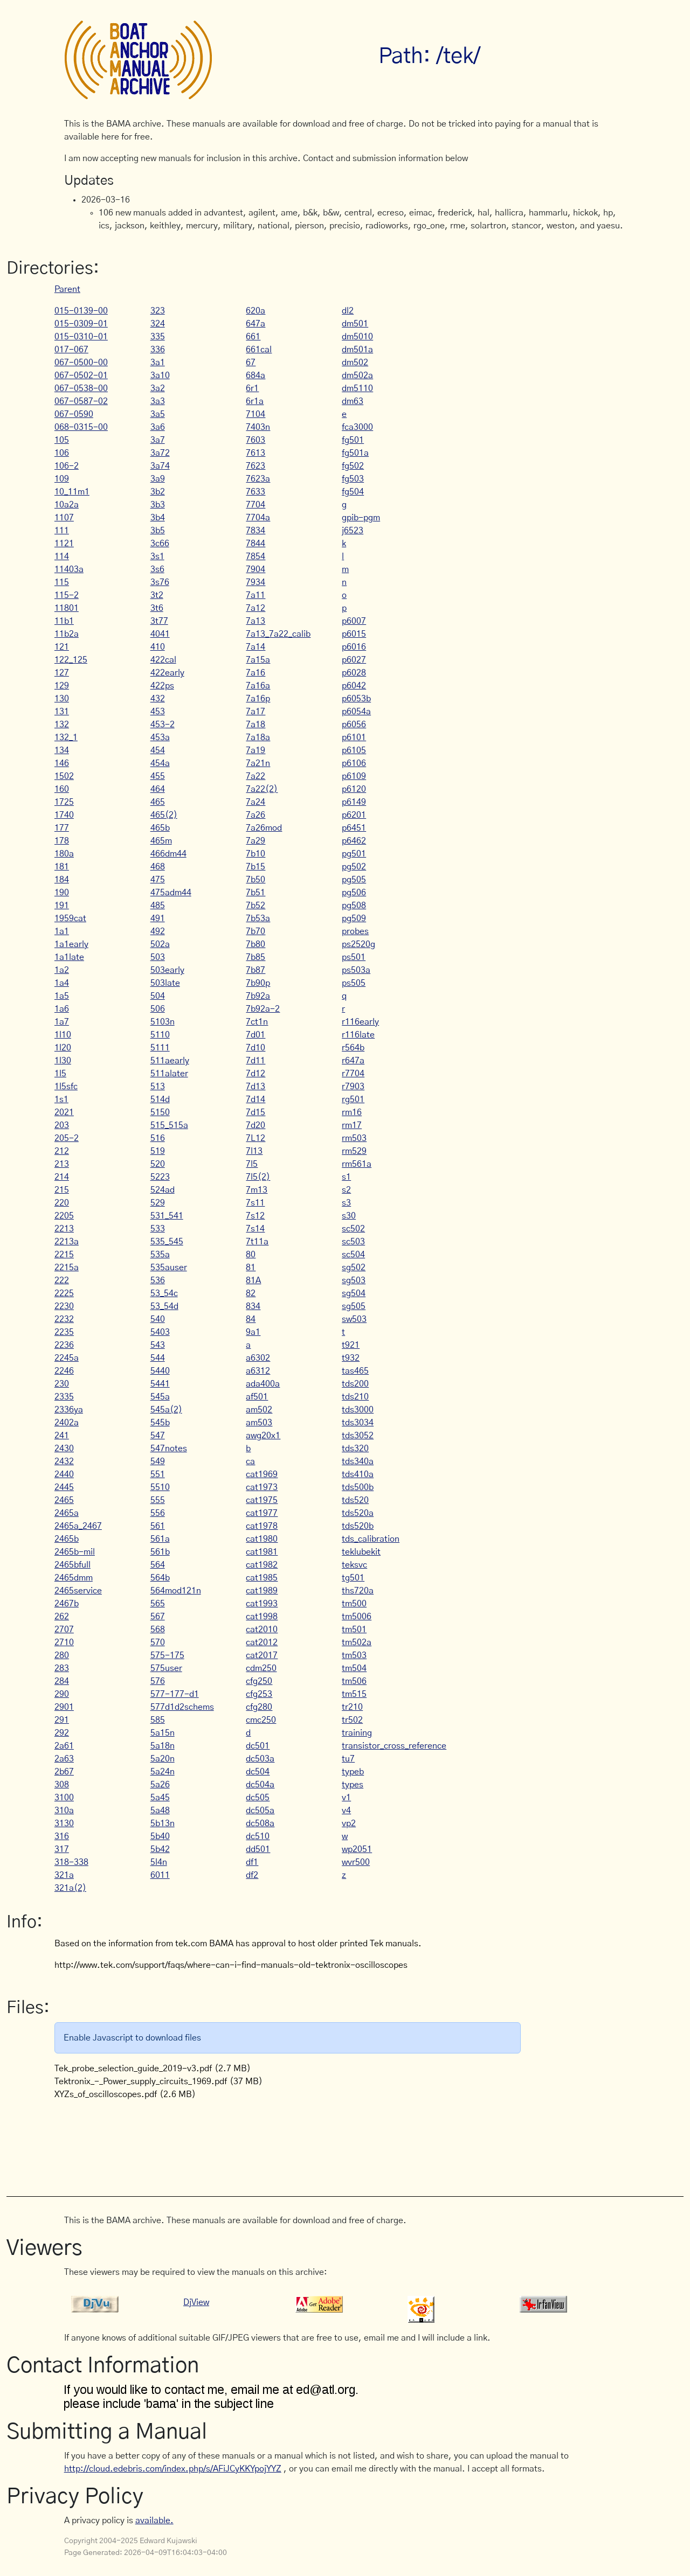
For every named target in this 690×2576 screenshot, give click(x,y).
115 (61, 582)
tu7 (348, 1759)
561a (160, 1539)
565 (157, 1603)
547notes (168, 1448)
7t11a (257, 1241)
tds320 (355, 1448)
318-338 (71, 1862)
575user (166, 1668)
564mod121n (175, 1590)
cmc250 (261, 1720)
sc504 (353, 1254)
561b (160, 1552)
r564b (353, 1047)
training (357, 1733)
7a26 (255, 815)
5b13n (162, 1823)
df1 (252, 1862)
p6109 (354, 776)
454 (157, 750)
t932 (351, 1358)
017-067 (71, 349)
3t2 (156, 595)
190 (61, 892)
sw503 (354, 1319)
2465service (78, 1590)
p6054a (356, 711)
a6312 (258, 1371)
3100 (64, 1797)
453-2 (162, 724)
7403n (258, 427)
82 (251, 1293)
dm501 (355, 323)
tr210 (352, 1707)
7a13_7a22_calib (278, 634)
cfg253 (259, 1694)
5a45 (160, 1797)
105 (61, 440)
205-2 (66, 1138)
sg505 (353, 1306)
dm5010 (357, 336)
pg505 (354, 879)
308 (61, 1784)
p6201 (354, 815)
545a (160, 1397)
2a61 (64, 1746)
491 (157, 918)
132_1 (66, 737)
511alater (169, 1073)
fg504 (353, 492)
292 (61, 1733)
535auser (168, 1267)
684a (255, 375)
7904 (255, 569)
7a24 (255, 802)
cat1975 (262, 1500)
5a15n (162, 1733)
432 (157, 698)
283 (61, 1668)
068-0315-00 (81, 427)
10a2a (66, 504)
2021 (64, 1112)
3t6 (156, 608)
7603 (255, 440)
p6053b (356, 698)
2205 (64, 1216)
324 (157, 323)
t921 (351, 1345)
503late (165, 983)
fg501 (353, 440)
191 (61, 905)
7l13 (254, 1151)
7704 (255, 504)
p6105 (354, 750)
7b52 (255, 905)
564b (160, 1578)
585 (157, 1720)
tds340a (358, 1461)
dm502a (357, 375)
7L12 (255, 1138)
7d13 (255, 1086)
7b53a (258, 918)
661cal (259, 349)
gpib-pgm (361, 517)
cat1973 (262, 1487)
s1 (346, 1177)
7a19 (255, 750)
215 (61, 1190)
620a (255, 311)
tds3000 (358, 1409)
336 (157, 349)
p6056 (354, 724)
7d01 (255, 1035)
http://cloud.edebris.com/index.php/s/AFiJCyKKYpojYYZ (172, 2468)
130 (61, 698)
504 (157, 996)
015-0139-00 (81, 311)
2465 (64, 1500)
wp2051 (357, 1849)
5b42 (160, 1849)
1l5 (60, 1073)
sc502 (353, 1228)
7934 (255, 582)
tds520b (358, 1526)
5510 (160, 1487)
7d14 (255, 1099)
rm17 (352, 1125)
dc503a (260, 1759)
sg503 (353, 1280)
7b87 (255, 970)
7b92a (258, 996)
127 (61, 673)
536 (157, 1280)
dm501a (357, 349)
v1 (346, 1797)
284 (61, 1681)
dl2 (348, 311)
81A (253, 1280)
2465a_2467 (78, 1526)
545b (160, 1422)
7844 (255, 543)
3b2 (157, 492)
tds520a (358, 1513)
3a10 (160, 375)
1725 (64, 802)
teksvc (354, 1565)
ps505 (353, 983)
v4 (346, 1810)
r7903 (353, 1086)
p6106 (354, 763)
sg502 (353, 1267)
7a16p (258, 698)
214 (61, 1177)
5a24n (162, 1771)
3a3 (157, 401)
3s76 (159, 582)
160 (61, 789)
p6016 (354, 647)
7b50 (255, 879)
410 (157, 647)
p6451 (354, 828)
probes (355, 931)
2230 (64, 1306)
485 (157, 905)
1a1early (71, 944)
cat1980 (262, 1539)
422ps (162, 685)
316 (61, 1836)
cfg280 (259, 1707)
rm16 (352, 1112)
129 (61, 685)
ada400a (263, 1384)
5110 (160, 1035)
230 (61, 1384)
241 (61, 1435)
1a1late (69, 957)
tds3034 (358, 1422)
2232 (64, 1319)
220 (61, 1203)
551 (157, 1474)
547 (157, 1435)
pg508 (354, 905)
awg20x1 (263, 1435)
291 (61, 1720)
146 (61, 763)
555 (157, 1500)
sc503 (353, 1241)
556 (157, 1513)
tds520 (355, 1500)
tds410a (358, 1474)
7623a (258, 479)
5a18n (162, 1746)
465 (157, 802)
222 (61, 1280)
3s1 (157, 556)
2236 (64, 1345)
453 (157, 711)
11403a (69, 569)
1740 (64, 815)
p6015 (354, 634)
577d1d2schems (182, 1707)
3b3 (157, 504)
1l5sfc (66, 1086)
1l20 (62, 1047)
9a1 (253, 1332)
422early (167, 673)
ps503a (356, 970)
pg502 (354, 866)
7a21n (258, 763)
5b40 (160, 1836)
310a (64, 1810)
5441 (160, 1384)
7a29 (255, 841)
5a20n (162, 1759)
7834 (255, 530)
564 (157, 1565)
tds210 (355, 1397)
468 (157, 866)
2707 (64, 1629)
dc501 (258, 1746)
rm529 (354, 1151)
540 (157, 1319)
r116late (358, 1035)
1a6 (61, 1009)
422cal (163, 660)
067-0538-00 (81, 388)
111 (61, 530)
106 (61, 453)
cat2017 (262, 1655)
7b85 (255, 957)
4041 (160, 634)
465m (161, 841)
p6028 (354, 673)
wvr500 (356, 1862)
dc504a (260, 1784)
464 (157, 789)
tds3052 (358, 1435)
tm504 (354, 1668)
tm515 (354, 1694)
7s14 (255, 1228)
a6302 (258, 1358)
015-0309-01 (81, 323)
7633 (255, 492)
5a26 (160, 1784)
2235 (64, 1332)
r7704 (353, 1073)
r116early (360, 1022)
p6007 (354, 621)
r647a (353, 1060)
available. (154, 2520)
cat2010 (262, 1629)
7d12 (255, 1073)
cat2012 (262, 1642)
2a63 (64, 1759)
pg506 (354, 892)
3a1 (157, 362)
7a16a (258, 685)
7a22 (255, 776)
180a (64, 854)
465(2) (163, 815)
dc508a (260, 1823)
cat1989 (262, 1590)
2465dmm (73, 1578)
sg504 (353, 1293)
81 (251, 1267)
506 (157, 1009)
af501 (257, 1397)
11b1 (64, 621)
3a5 (157, 414)
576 (157, 1681)
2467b (66, 1603)
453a (160, 737)
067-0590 (73, 414)
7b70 (255, 931)
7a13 (255, 621)
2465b (66, 1539)
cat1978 (262, 1526)
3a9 (157, 479)
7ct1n (257, 1022)
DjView (196, 2302)
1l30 (62, 1060)
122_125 (70, 660)
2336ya (68, 1409)
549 (157, 1461)
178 (61, 841)
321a (64, 1875)
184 (61, 879)
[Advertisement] (260, 2142)
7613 (255, 453)
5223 (160, 1177)
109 (61, 479)
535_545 (166, 1241)
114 (61, 556)
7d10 (255, 1047)
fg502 (353, 466)
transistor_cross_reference (394, 1746)
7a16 (255, 673)
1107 (64, 517)
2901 (64, 1707)
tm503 (354, 1655)
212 (61, 1151)
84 (251, 1319)
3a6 (157, 427)
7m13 (256, 1190)
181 (61, 866)
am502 (259, 1409)
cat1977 (262, 1513)
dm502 (355, 362)
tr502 (352, 1720)
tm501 (354, 1629)
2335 (64, 1397)
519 (157, 1151)
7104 (255, 414)
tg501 (353, 1578)
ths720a (358, 1590)
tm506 (354, 1681)
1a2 (61, 970)
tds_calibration (370, 1539)
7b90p (258, 983)
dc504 (258, 1771)
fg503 (353, 479)
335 (157, 336)
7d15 (255, 1112)
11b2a (66, 634)
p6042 (354, 685)
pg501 (354, 854)
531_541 (166, 1216)
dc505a (260, 1810)
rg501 (353, 1099)
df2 (252, 1875)
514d (160, 1099)
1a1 (61, 931)
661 (253, 336)
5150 (160, 1112)
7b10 (255, 854)
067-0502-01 (81, 375)
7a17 (255, 711)
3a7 (157, 440)
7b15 (255, 866)
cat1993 (262, 1603)
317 (61, 1849)
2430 (64, 1448)
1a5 (61, 996)
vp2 (349, 1823)
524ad (162, 1190)
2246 (64, 1371)
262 (61, 1616)
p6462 (354, 841)
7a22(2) (262, 789)
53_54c (164, 1293)
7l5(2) (258, 1177)
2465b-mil (74, 1552)
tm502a (356, 1642)
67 (251, 362)
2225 (64, 1293)
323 (157, 311)
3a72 (160, 453)
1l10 (62, 1035)
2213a (66, 1241)
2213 (64, 1228)
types (352, 1784)
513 (157, 1086)
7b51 (255, 892)
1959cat (70, 918)
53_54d (164, 1306)
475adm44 (170, 892)
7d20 (255, 1125)
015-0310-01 (81, 336)
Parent (67, 289)
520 (157, 1164)
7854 (255, 556)
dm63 (352, 401)
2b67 (64, 1771)
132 (61, 724)
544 (157, 1358)
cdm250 (261, 1668)
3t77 (159, 621)
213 (61, 1164)
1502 (64, 776)
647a (255, 323)
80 (251, 1254)
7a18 (255, 724)
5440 (160, 1371)
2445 (64, 1487)
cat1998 (262, 1616)
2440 (64, 1474)
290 (61, 1694)
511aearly (169, 1060)
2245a (66, 1358)
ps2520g (358, 944)
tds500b (358, 1487)
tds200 (355, 1384)
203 (61, 1125)
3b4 (157, 517)
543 (157, 1345)
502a (160, 944)
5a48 (160, 1810)
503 (157, 957)
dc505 (258, 1797)
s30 (349, 1216)
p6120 (354, 789)
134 (61, 750)
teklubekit (361, 1552)
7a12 (255, 608)
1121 (64, 543)
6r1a (255, 401)
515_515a (169, 1125)
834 (253, 1306)
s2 (346, 1190)
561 (157, 1526)
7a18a (258, 737)
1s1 (61, 1099)
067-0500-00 (81, 362)
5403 (160, 1332)
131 (61, 711)
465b (160, 828)
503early (167, 970)
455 (157, 776)
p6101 (354, 737)
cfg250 (259, 1681)
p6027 (354, 660)
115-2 (66, 595)
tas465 (355, 1371)
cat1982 (262, 1565)
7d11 (255, 1060)
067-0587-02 (81, 401)
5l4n (158, 1862)
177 (61, 828)
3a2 (157, 388)
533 (157, 1228)
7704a (258, 517)
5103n (162, 1022)
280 (61, 1655)
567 (157, 1616)
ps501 (353, 957)
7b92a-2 (263, 1009)
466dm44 (168, 854)
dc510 (258, 1836)
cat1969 (262, 1474)
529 (157, 1203)
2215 (64, 1254)
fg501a (355, 453)
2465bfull (72, 1565)
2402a (66, 1422)
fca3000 (357, 427)
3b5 (157, 530)
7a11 (255, 595)
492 (157, 931)
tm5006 (356, 1616)
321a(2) (70, 1888)
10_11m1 (71, 492)
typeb (353, 1771)
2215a (66, 1267)
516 (157, 1138)
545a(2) (166, 1409)
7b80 (255, 944)
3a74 (160, 466)
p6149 (354, 802)
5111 (160, 1047)
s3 (346, 1203)
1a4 (61, 983)
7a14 (255, 647)
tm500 (354, 1603)
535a (160, 1254)
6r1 (252, 388)
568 (157, 1629)
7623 (255, 466)
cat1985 (262, 1578)
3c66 (159, 543)
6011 (160, 1875)
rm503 (354, 1138)
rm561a (356, 1164)
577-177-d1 (174, 1694)
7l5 (252, 1164)
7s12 (255, 1216)
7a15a (258, 660)
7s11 (255, 1203)
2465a (66, 1513)
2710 (64, 1642)
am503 (259, 1422)
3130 (64, 1823)
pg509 (354, 918)
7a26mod (264, 828)
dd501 (258, 1849)
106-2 (66, 466)
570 (157, 1642)
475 (157, 879)
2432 (64, 1461)
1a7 (61, 1022)
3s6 (157, 569)
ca (250, 1461)
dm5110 (357, 388)
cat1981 (262, 1552)
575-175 (167, 1655)
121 (61, 647)
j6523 (352, 530)
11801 (66, 608)
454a (160, 763)
